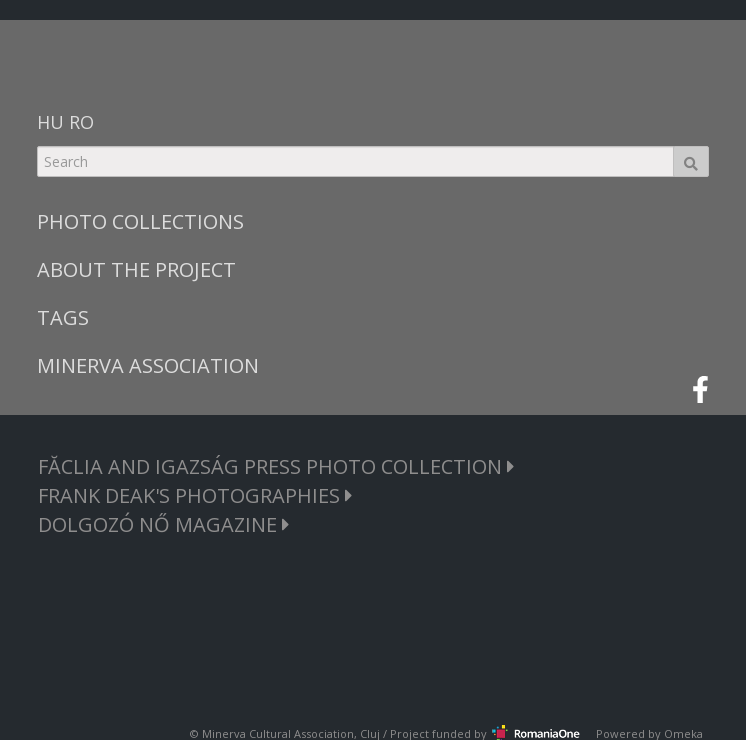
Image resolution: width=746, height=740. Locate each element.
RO (81, 122)
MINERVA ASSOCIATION (148, 365)
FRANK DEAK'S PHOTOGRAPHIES (195, 495)
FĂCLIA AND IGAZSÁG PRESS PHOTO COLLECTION (276, 466)
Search (691, 161)
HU (50, 122)
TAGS (63, 317)
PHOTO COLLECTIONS (140, 221)
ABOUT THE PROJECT (136, 269)
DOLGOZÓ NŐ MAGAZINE (164, 524)
